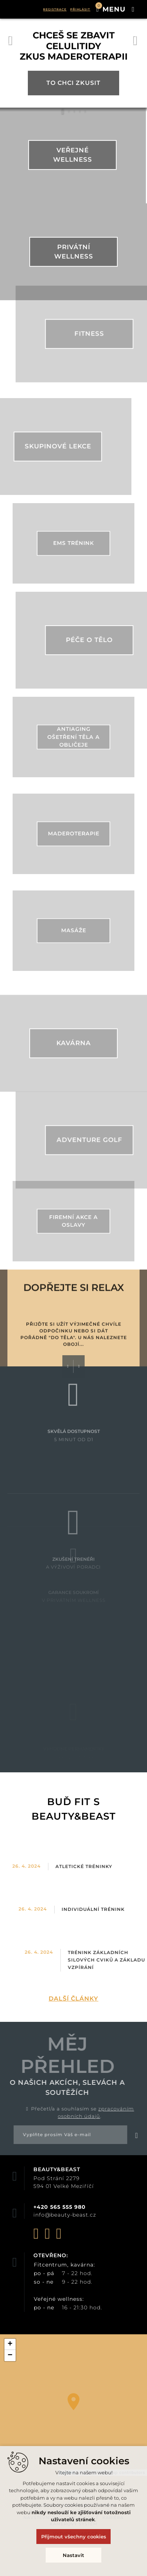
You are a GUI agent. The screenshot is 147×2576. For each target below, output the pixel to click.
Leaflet (67, 2472)
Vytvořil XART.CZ (75, 2533)
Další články (73, 1998)
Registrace (54, 9)
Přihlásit (80, 9)
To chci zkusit (73, 89)
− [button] (10, 2355)
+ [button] (10, 2344)
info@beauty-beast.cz (64, 2214)
